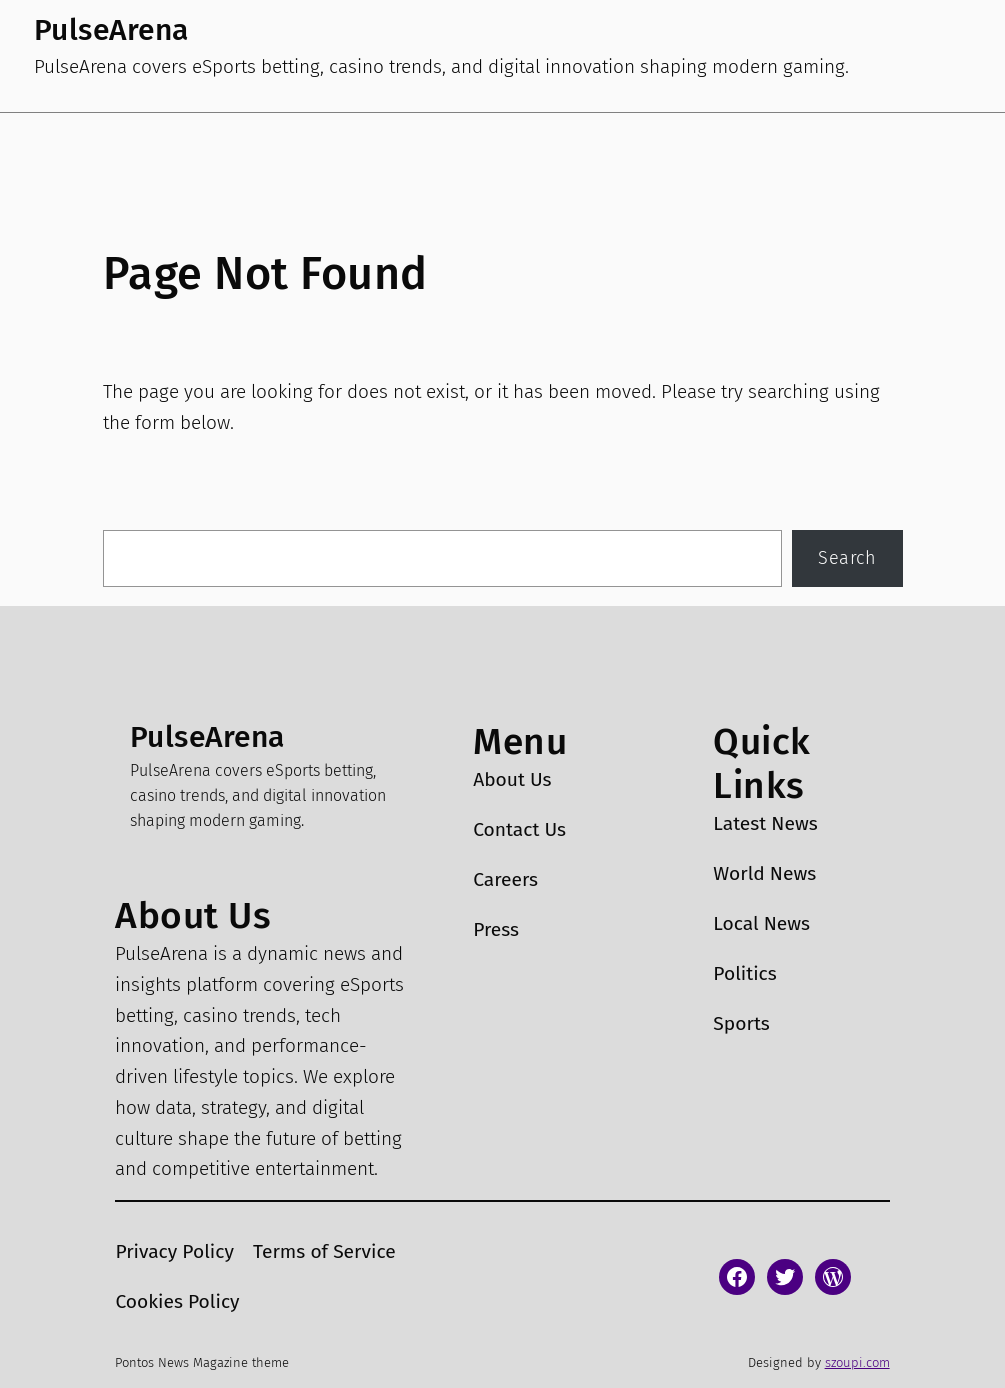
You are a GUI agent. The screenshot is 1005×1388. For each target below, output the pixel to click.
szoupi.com (857, 1362)
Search (847, 558)
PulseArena (111, 30)
